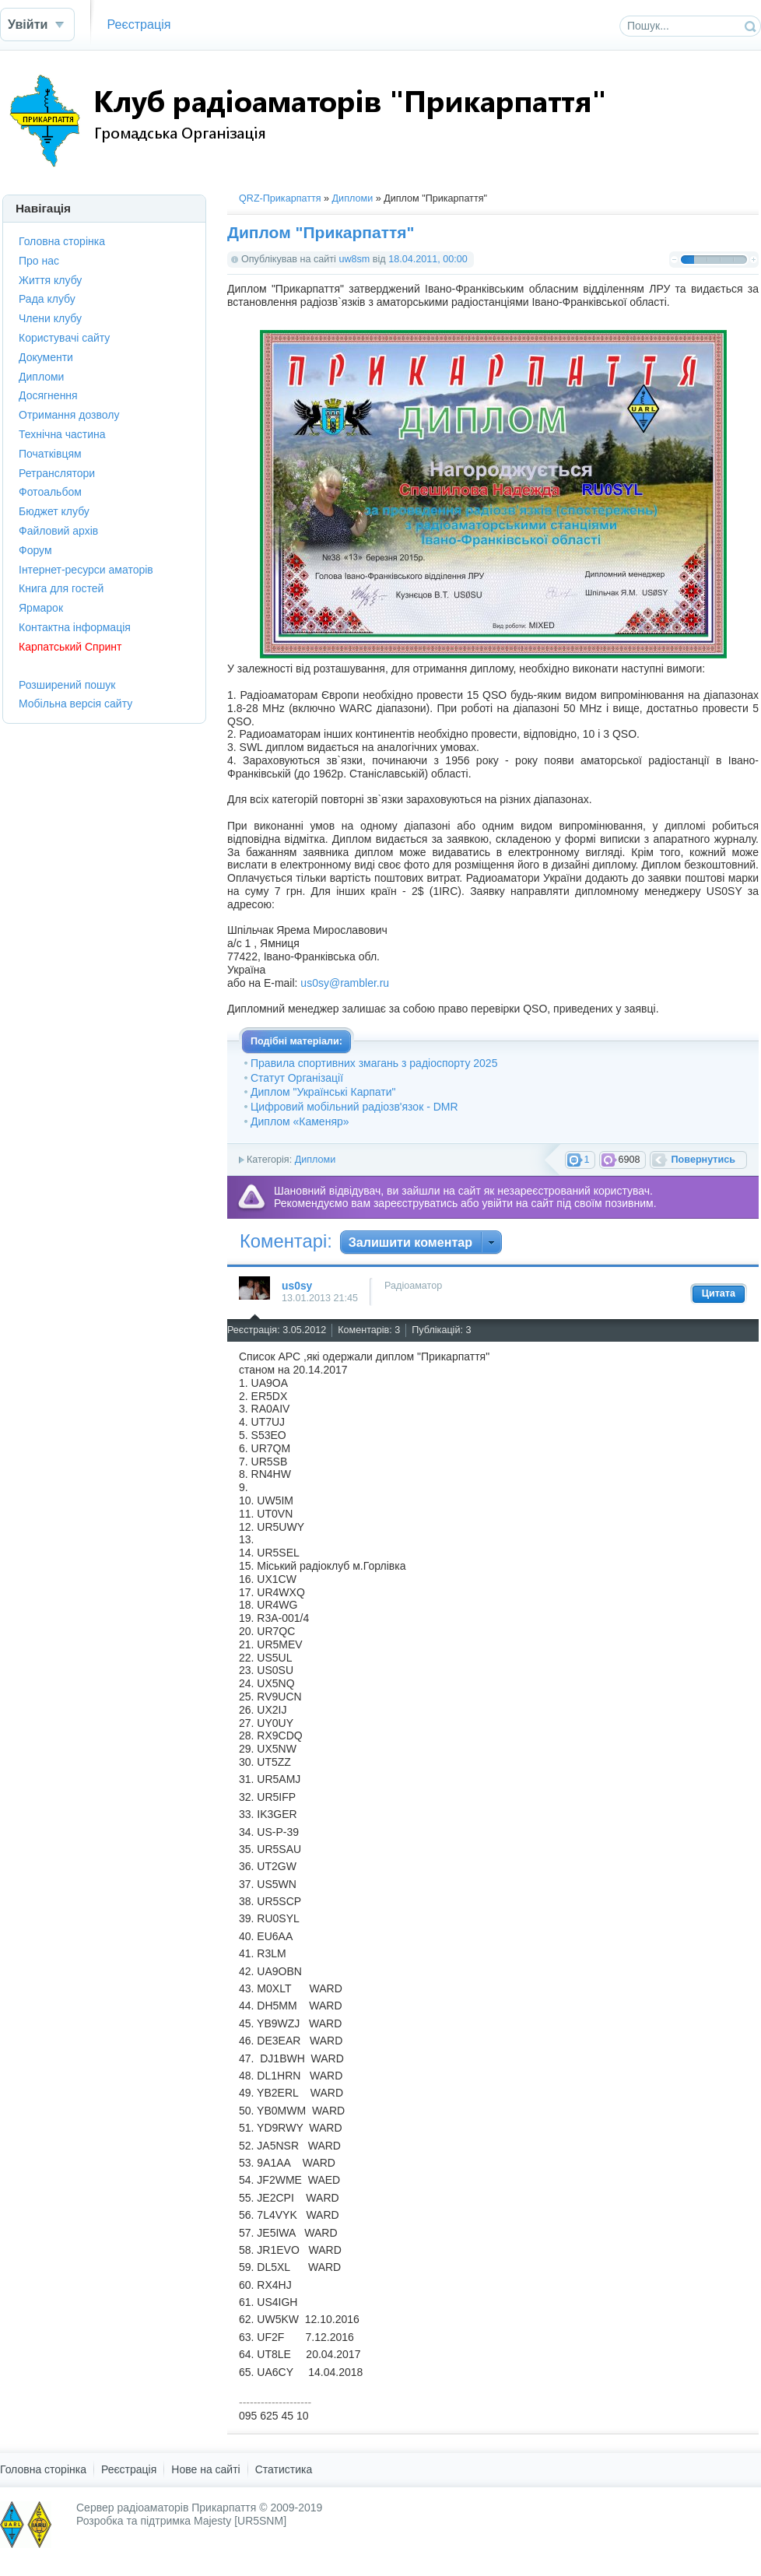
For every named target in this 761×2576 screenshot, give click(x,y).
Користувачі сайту (64, 338)
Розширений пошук (67, 685)
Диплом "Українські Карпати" (323, 1092)
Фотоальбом (50, 492)
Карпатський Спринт (70, 646)
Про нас (39, 260)
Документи (46, 357)
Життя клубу (50, 280)
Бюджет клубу (54, 511)
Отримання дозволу (69, 415)
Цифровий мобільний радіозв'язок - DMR (354, 1106)
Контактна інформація (75, 627)
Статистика (284, 2469)
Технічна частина (62, 434)
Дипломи (352, 198)
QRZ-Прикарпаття (280, 198)
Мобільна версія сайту (75, 703)
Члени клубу (50, 318)
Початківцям (50, 453)
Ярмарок (41, 608)
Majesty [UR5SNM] (240, 2521)
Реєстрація (138, 24)
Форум (35, 550)
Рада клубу (47, 299)
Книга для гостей (61, 588)
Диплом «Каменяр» (300, 1121)
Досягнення (48, 395)
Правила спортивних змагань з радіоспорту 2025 (374, 1063)
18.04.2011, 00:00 (428, 259)
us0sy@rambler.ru (344, 983)
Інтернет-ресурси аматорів (86, 569)
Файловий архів (58, 531)
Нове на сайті (205, 2469)
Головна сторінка (62, 241)
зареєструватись (415, 1203)
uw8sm (354, 259)
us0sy (297, 1285)
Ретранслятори (57, 473)
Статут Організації (297, 1078)
